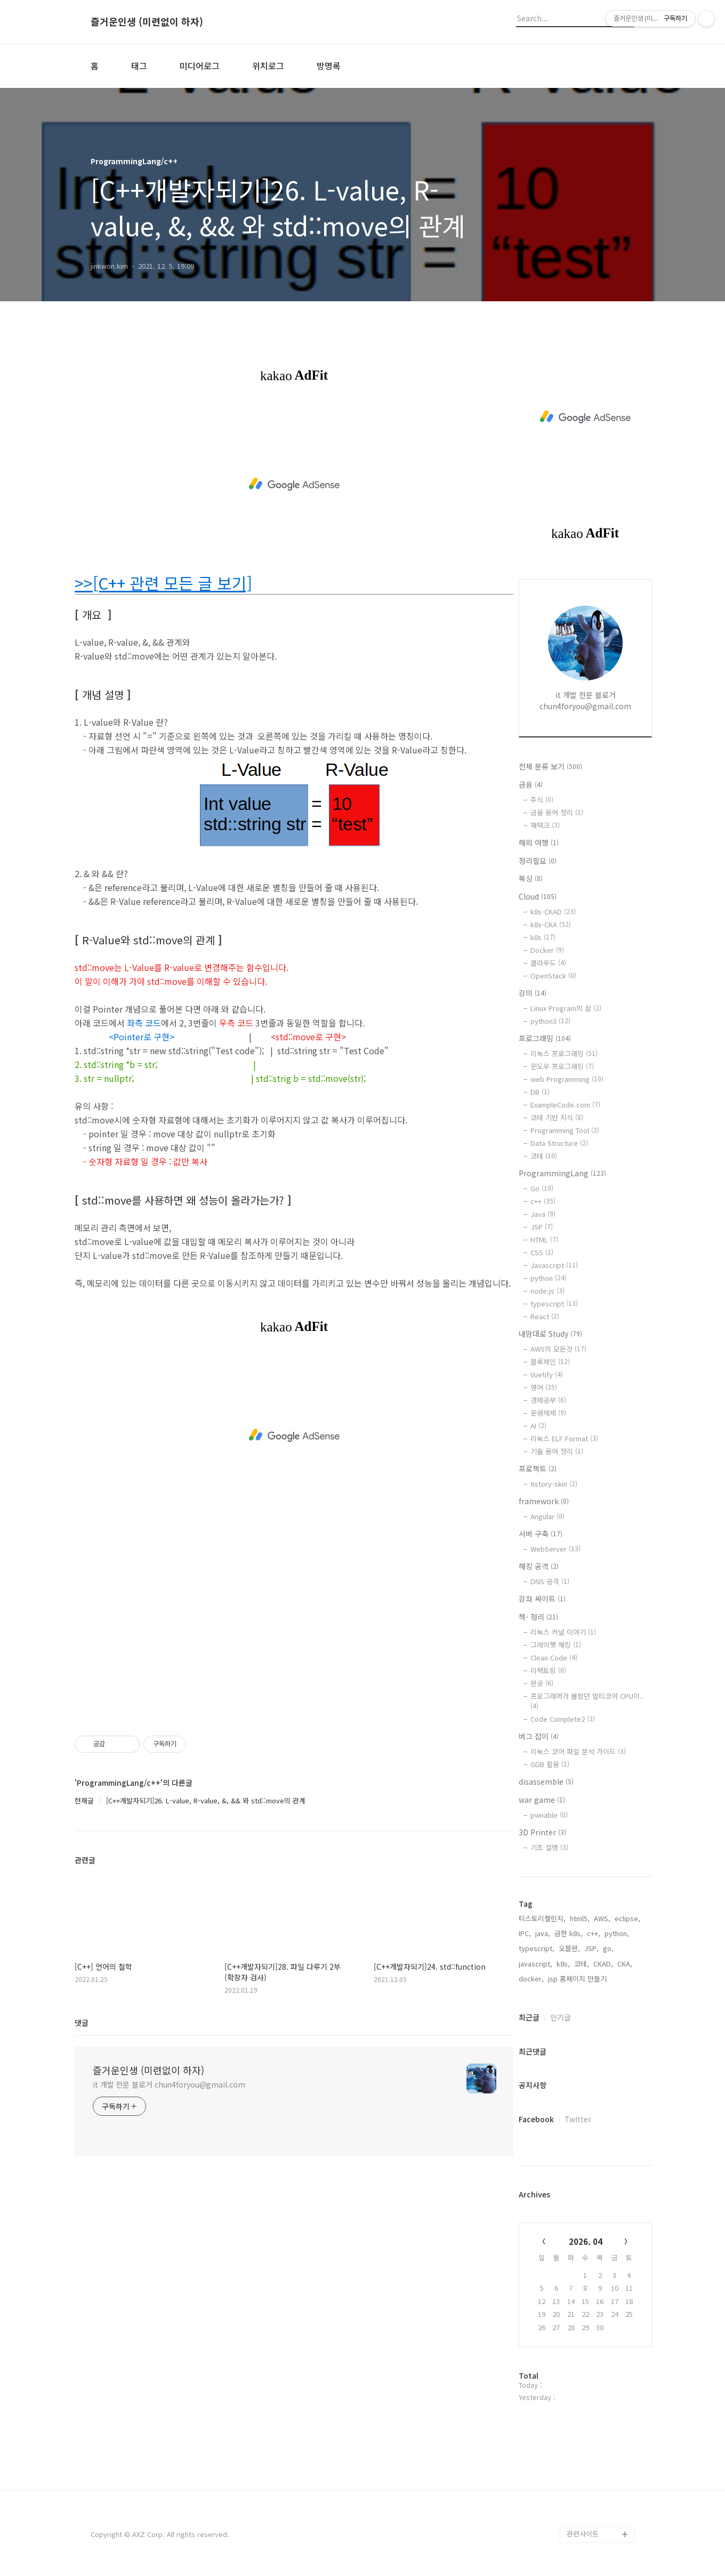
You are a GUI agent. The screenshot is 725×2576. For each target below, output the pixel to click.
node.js (547, 1291)
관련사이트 (583, 2534)
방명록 (329, 65)
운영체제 (548, 1413)
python (548, 1278)
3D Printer (542, 1832)
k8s (542, 937)
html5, (580, 1918)
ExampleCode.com (565, 1105)
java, (542, 1933)
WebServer (555, 1549)
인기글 (560, 2017)
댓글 (81, 2022)
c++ (542, 1201)
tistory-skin (553, 1484)
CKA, (624, 1964)
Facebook (536, 2119)
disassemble (546, 1781)
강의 (532, 993)
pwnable (549, 1815)
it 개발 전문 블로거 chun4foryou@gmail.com (169, 2084)
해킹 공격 (539, 1566)
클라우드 (548, 963)
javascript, (535, 1964)
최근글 (529, 2017)
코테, (581, 1964)
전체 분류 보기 (550, 766)
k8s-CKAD (553, 911)
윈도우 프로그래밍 (562, 1066)
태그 (139, 65)
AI (538, 1426)
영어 (543, 1387)
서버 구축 (540, 1533)
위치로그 (268, 65)
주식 (541, 800)
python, (617, 1933)
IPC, (525, 1933)
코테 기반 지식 (556, 1117)
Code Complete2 (562, 1719)
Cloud (538, 896)
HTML (544, 1239)
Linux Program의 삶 (565, 1008)
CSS (541, 1252)
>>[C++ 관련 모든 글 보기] (163, 583)
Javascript (554, 1265)
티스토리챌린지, (542, 1918)
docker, (531, 1978)
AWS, (602, 1918)
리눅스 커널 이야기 (563, 1632)
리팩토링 (548, 1670)
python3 (550, 1021)
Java (542, 1214)
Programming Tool (564, 1130)
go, (608, 1948)
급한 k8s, (568, 1933)
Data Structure (559, 1143)
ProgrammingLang (562, 1173)
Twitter (578, 2119)
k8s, (563, 1964)
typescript (554, 1303)
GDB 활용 (549, 1764)
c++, (593, 1933)
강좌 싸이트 (542, 1598)
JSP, (591, 1948)
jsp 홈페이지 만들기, (578, 1978)
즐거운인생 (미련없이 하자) (147, 22)
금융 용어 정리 (556, 812)
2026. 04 (585, 2241)
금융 (531, 784)
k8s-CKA (550, 924)
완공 (541, 1683)
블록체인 (550, 1362)
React (544, 1316)
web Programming (566, 1079)
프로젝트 (538, 1468)
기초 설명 (549, 1847)
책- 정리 (538, 1616)
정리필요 (538, 860)
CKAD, (603, 1964)
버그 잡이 (539, 1736)
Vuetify (546, 1374)
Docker (547, 950)
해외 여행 (539, 842)
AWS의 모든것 (558, 1349)
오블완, (569, 1948)
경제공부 (548, 1400)
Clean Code (553, 1657)
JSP (541, 1227)
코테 (543, 1156)
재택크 (545, 825)
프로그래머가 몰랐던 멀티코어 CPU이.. (587, 1700)
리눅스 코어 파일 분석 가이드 (578, 1751)
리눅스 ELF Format (564, 1438)
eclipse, (627, 1918)
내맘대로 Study (550, 1333)
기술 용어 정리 (556, 1451)
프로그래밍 (545, 1038)
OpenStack (553, 975)
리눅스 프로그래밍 (564, 1053)
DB (540, 1092)
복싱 (531, 878)
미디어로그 (200, 65)
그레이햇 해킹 (555, 1645)
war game (542, 1799)
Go (541, 1188)
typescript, (536, 1948)
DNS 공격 (549, 1581)
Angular (547, 1516)
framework (544, 1501)
